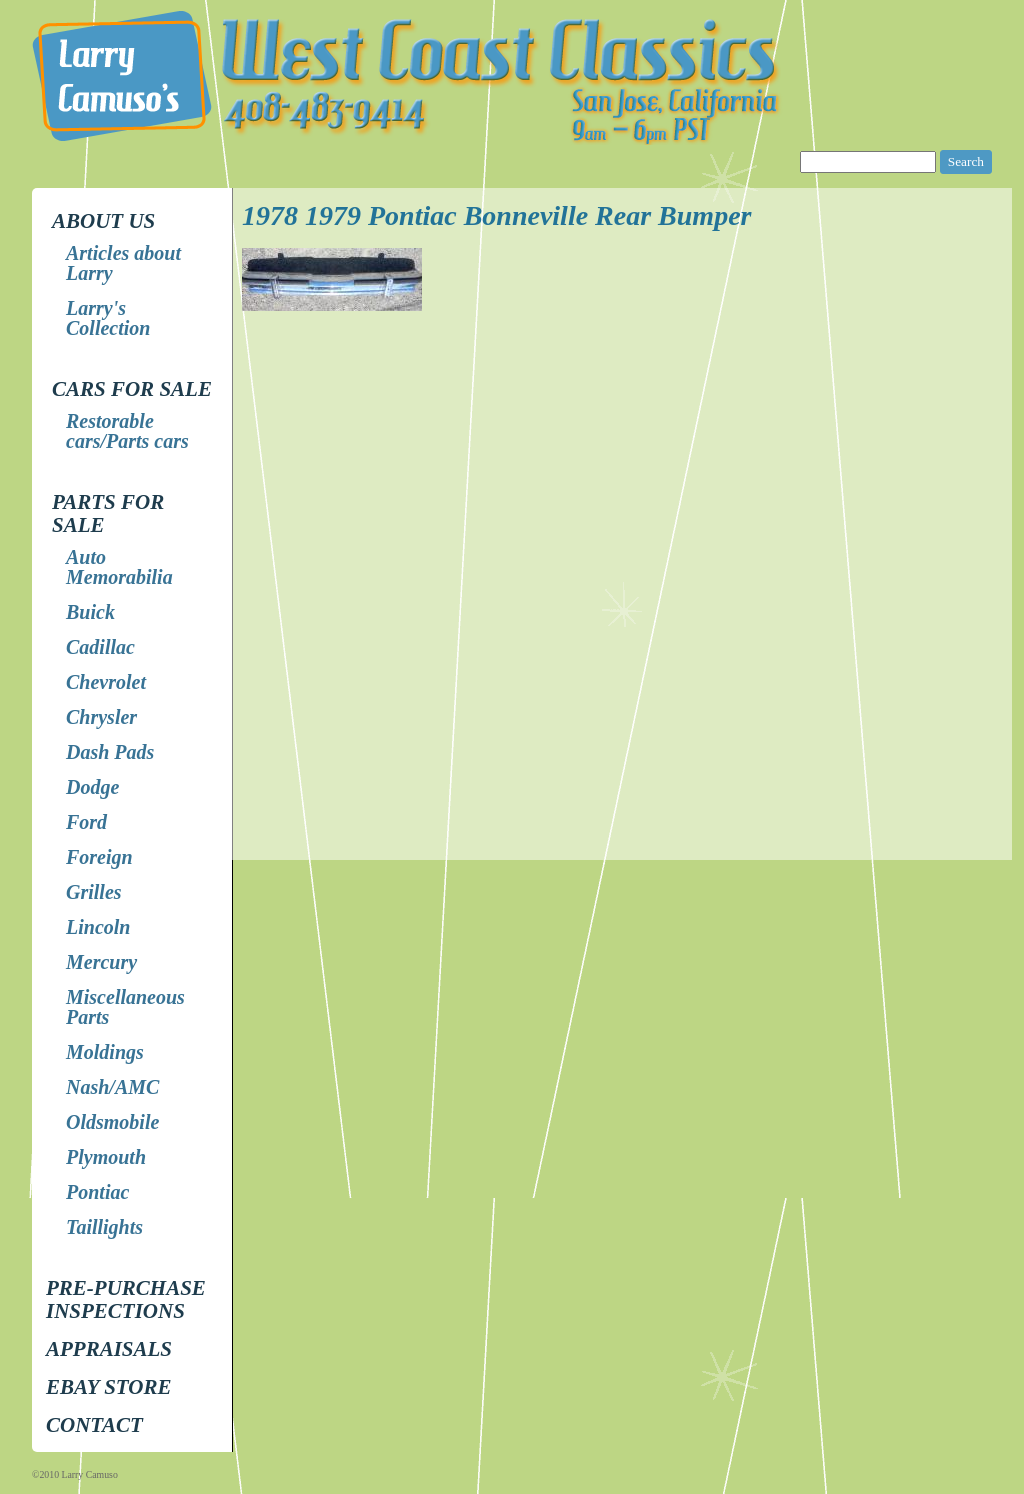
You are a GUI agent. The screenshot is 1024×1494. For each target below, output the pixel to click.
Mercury (101, 962)
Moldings (105, 1052)
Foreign (99, 857)
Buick (90, 612)
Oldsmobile (112, 1122)
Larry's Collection (108, 318)
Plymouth (106, 1157)
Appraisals (109, 1349)
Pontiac (97, 1192)
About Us (103, 221)
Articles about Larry (123, 263)
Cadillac (100, 647)
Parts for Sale (108, 513)
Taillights (104, 1227)
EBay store (108, 1387)
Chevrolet (106, 682)
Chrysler (101, 717)
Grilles (94, 892)
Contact (94, 1425)
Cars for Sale (132, 389)
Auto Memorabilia (119, 567)
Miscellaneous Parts (125, 1007)
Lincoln (98, 927)
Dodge (92, 787)
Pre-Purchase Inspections (126, 1299)
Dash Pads (110, 752)
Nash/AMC (112, 1087)
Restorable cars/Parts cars (127, 431)
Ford (86, 822)
